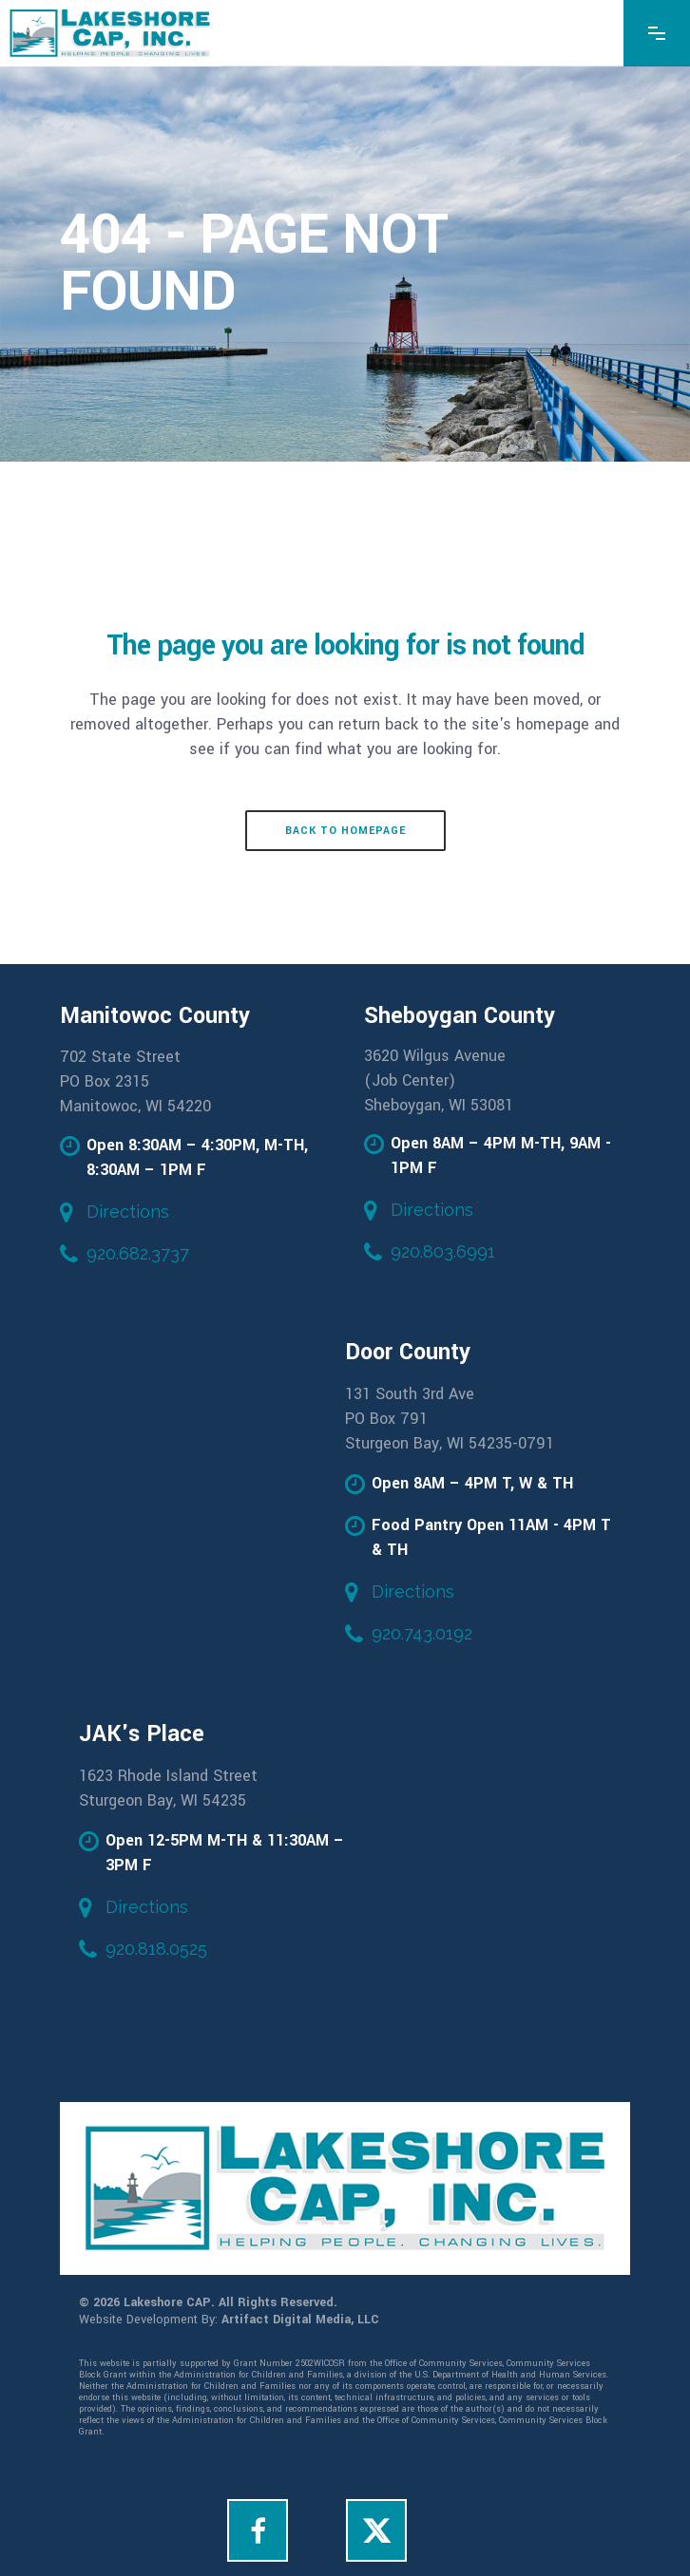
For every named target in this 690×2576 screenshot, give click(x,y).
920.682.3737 (137, 1253)
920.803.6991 (443, 1251)
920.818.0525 (156, 1949)
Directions (127, 1212)
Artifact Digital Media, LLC (300, 2319)
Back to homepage (345, 831)
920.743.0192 (422, 1633)
